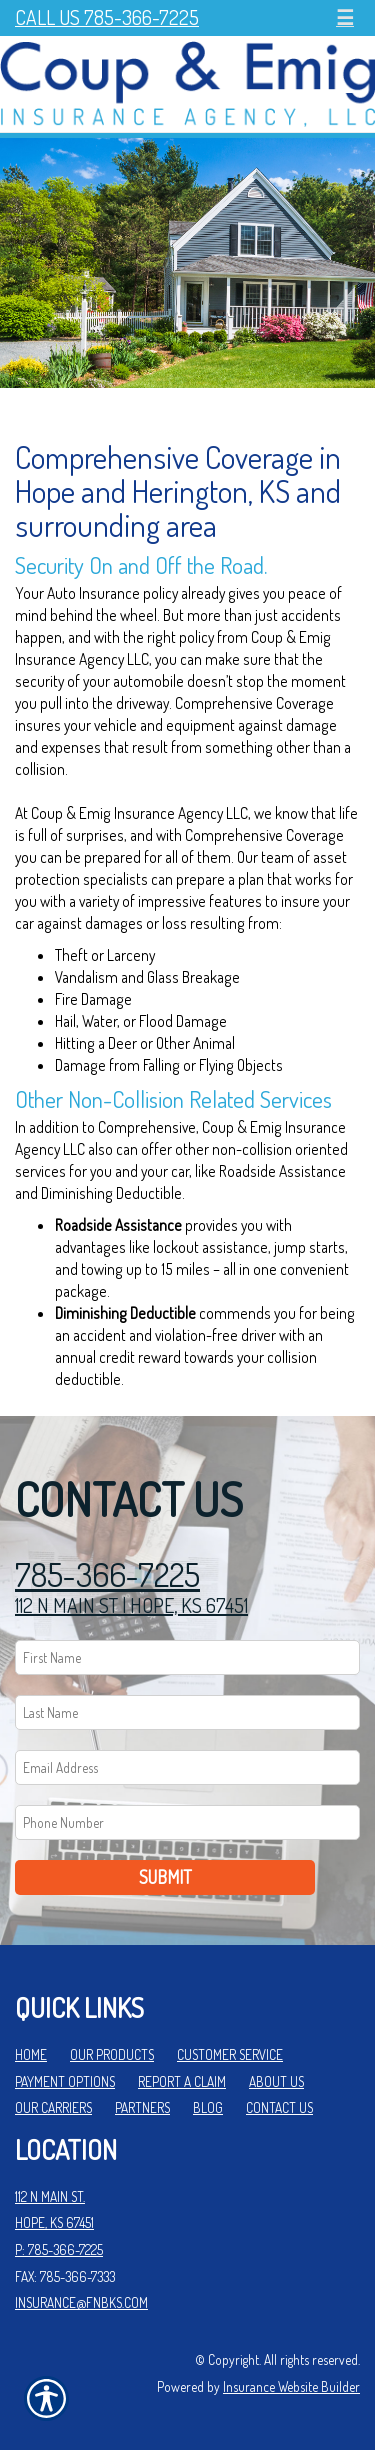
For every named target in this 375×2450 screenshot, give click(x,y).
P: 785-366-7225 (59, 2249)
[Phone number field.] (187, 1822)
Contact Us (279, 2107)
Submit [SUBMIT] (165, 1877)
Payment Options (65, 2081)
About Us (276, 2081)
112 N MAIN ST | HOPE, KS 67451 (131, 1605)
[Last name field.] (187, 1712)
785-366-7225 (107, 1574)
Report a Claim (182, 2081)
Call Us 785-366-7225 (107, 17)
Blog (208, 2107)
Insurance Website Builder (291, 2386)
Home (31, 2054)
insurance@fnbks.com (81, 2302)
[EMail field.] (187, 1767)
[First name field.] (187, 1657)
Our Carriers (53, 2107)
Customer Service (230, 2054)
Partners (142, 2107)
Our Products (112, 2054)
